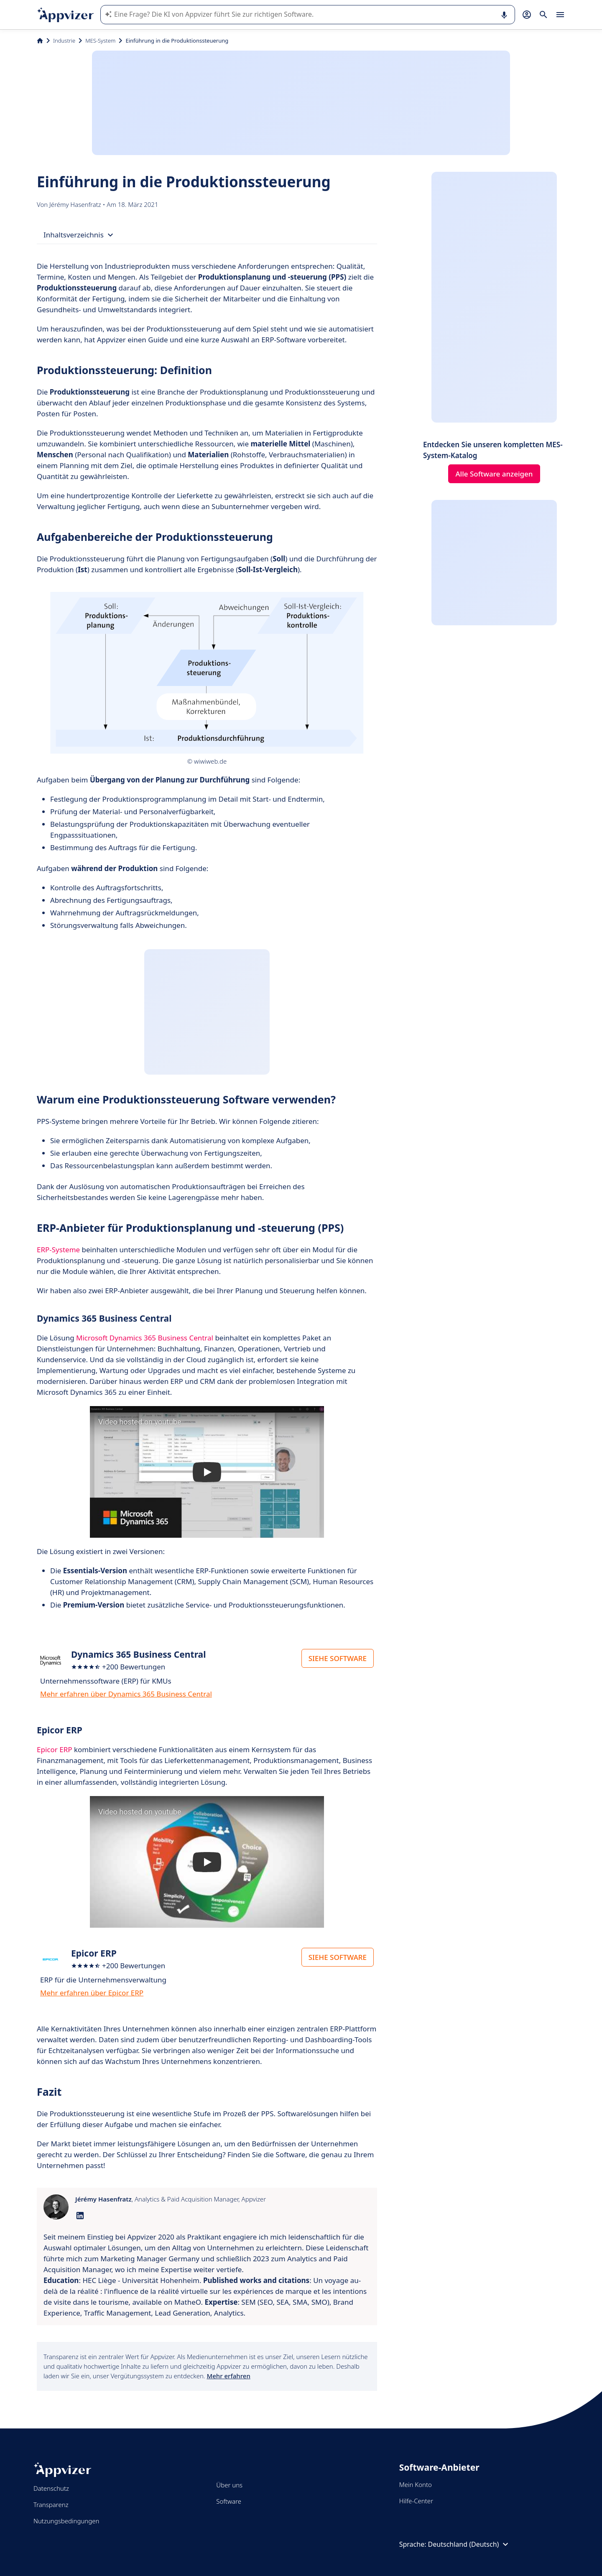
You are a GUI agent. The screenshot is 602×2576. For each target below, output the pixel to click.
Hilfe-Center (416, 2501)
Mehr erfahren (228, 2376)
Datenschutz (51, 2488)
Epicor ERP (54, 1749)
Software (228, 2501)
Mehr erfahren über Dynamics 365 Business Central (126, 1694)
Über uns (229, 2485)
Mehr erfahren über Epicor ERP (91, 1993)
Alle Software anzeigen (494, 474)
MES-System (100, 40)
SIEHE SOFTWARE (338, 1658)
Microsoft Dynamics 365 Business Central (144, 1338)
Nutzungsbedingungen (66, 2521)
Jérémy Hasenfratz (76, 204)
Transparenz (51, 2504)
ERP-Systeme (58, 1249)
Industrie (64, 40)
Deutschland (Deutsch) (469, 2544)
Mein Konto (415, 2484)
